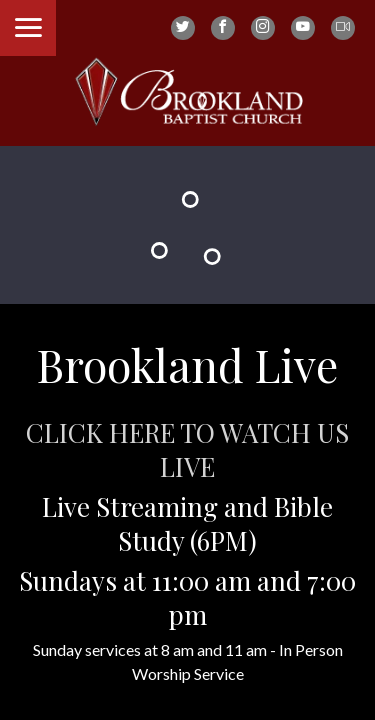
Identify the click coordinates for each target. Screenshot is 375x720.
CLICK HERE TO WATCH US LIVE (187, 449)
